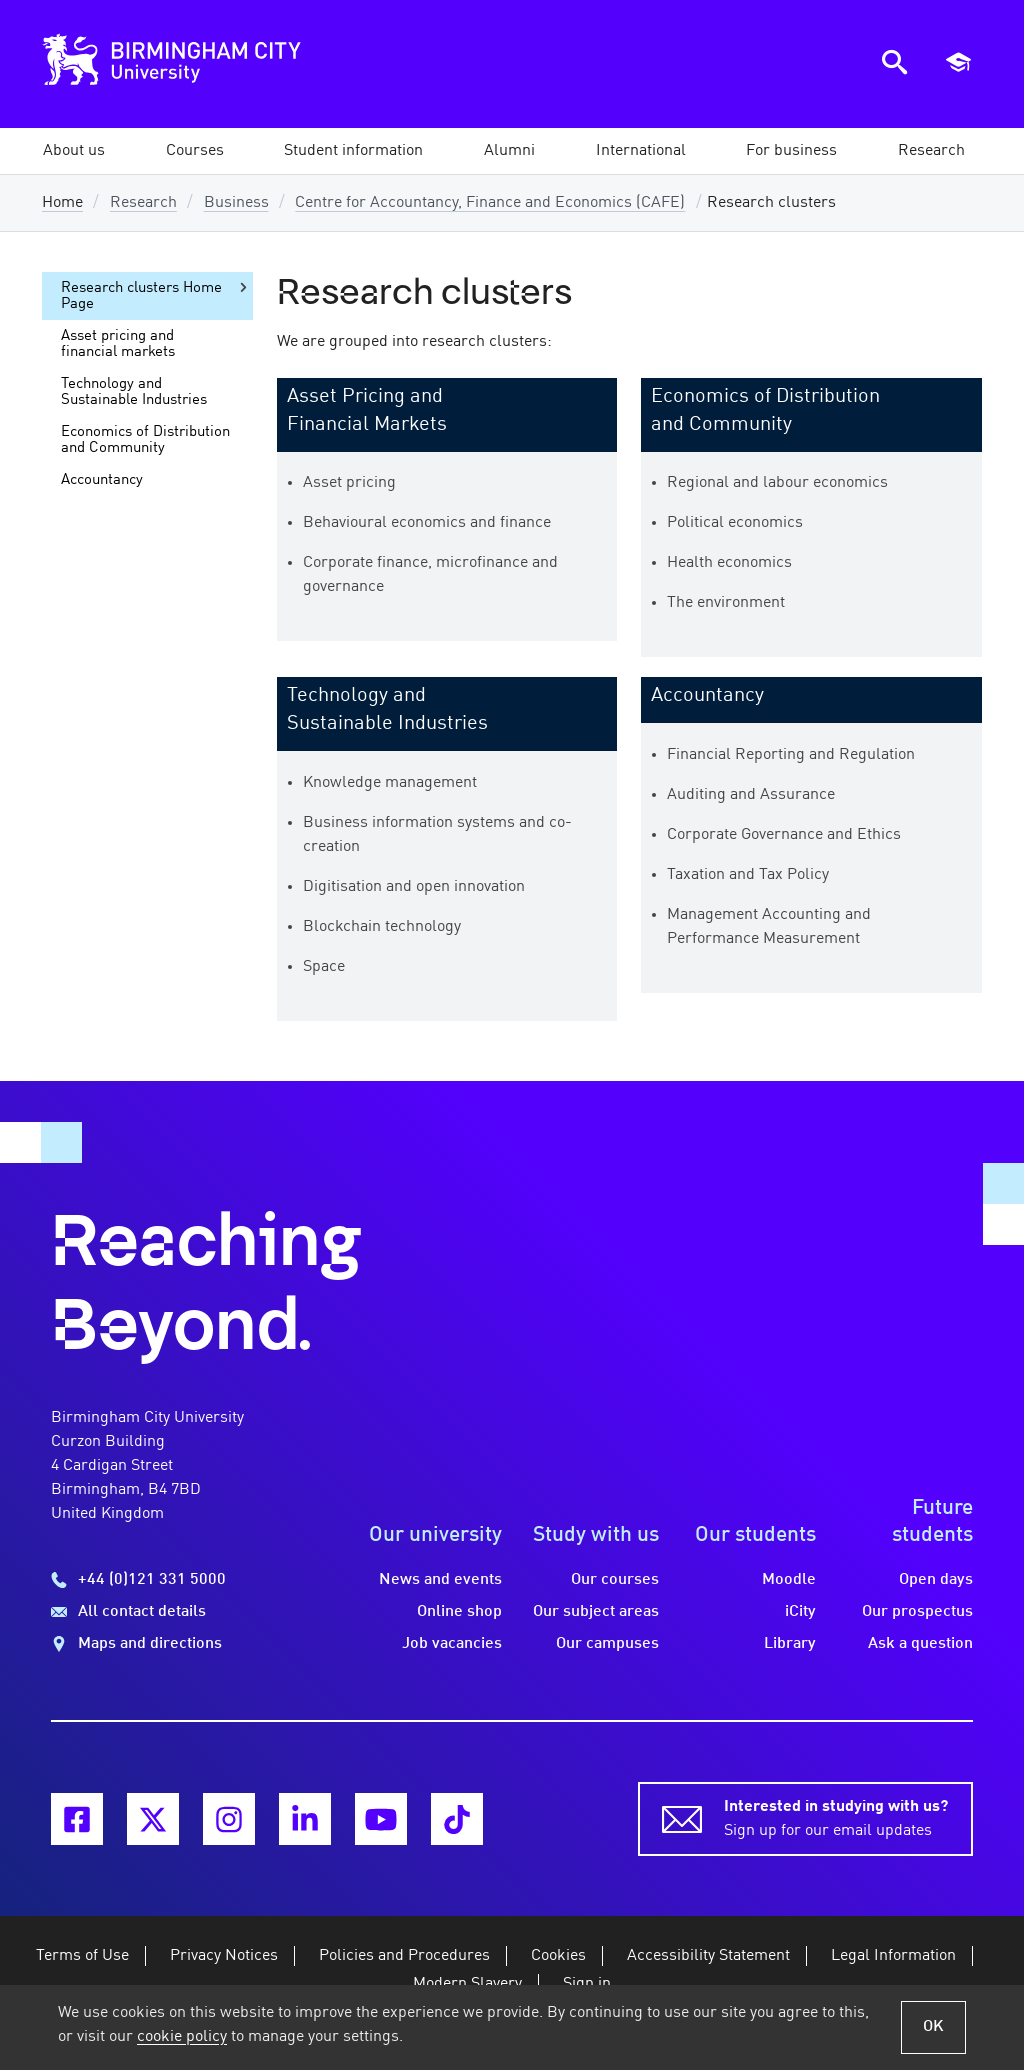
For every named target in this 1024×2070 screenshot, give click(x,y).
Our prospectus (917, 1612)
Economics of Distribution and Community (145, 440)
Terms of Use (82, 1956)
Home (62, 203)
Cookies (558, 1956)
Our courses (615, 1580)
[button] (74, 151)
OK (933, 2027)
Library (790, 1644)
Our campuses (607, 1644)
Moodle (789, 1580)
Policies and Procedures (404, 1956)
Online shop (459, 1612)
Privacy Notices (224, 1956)
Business (236, 203)
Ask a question (920, 1644)
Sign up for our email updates (836, 1817)
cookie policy (182, 2037)
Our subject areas (596, 1612)
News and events (440, 1580)
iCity (800, 1612)
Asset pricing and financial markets (118, 344)
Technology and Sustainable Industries (134, 392)
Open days (936, 1580)
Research (143, 203)
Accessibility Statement (708, 1956)
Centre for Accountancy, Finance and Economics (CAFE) (490, 203)
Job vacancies (452, 1644)
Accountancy (707, 696)
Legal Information (893, 1956)
